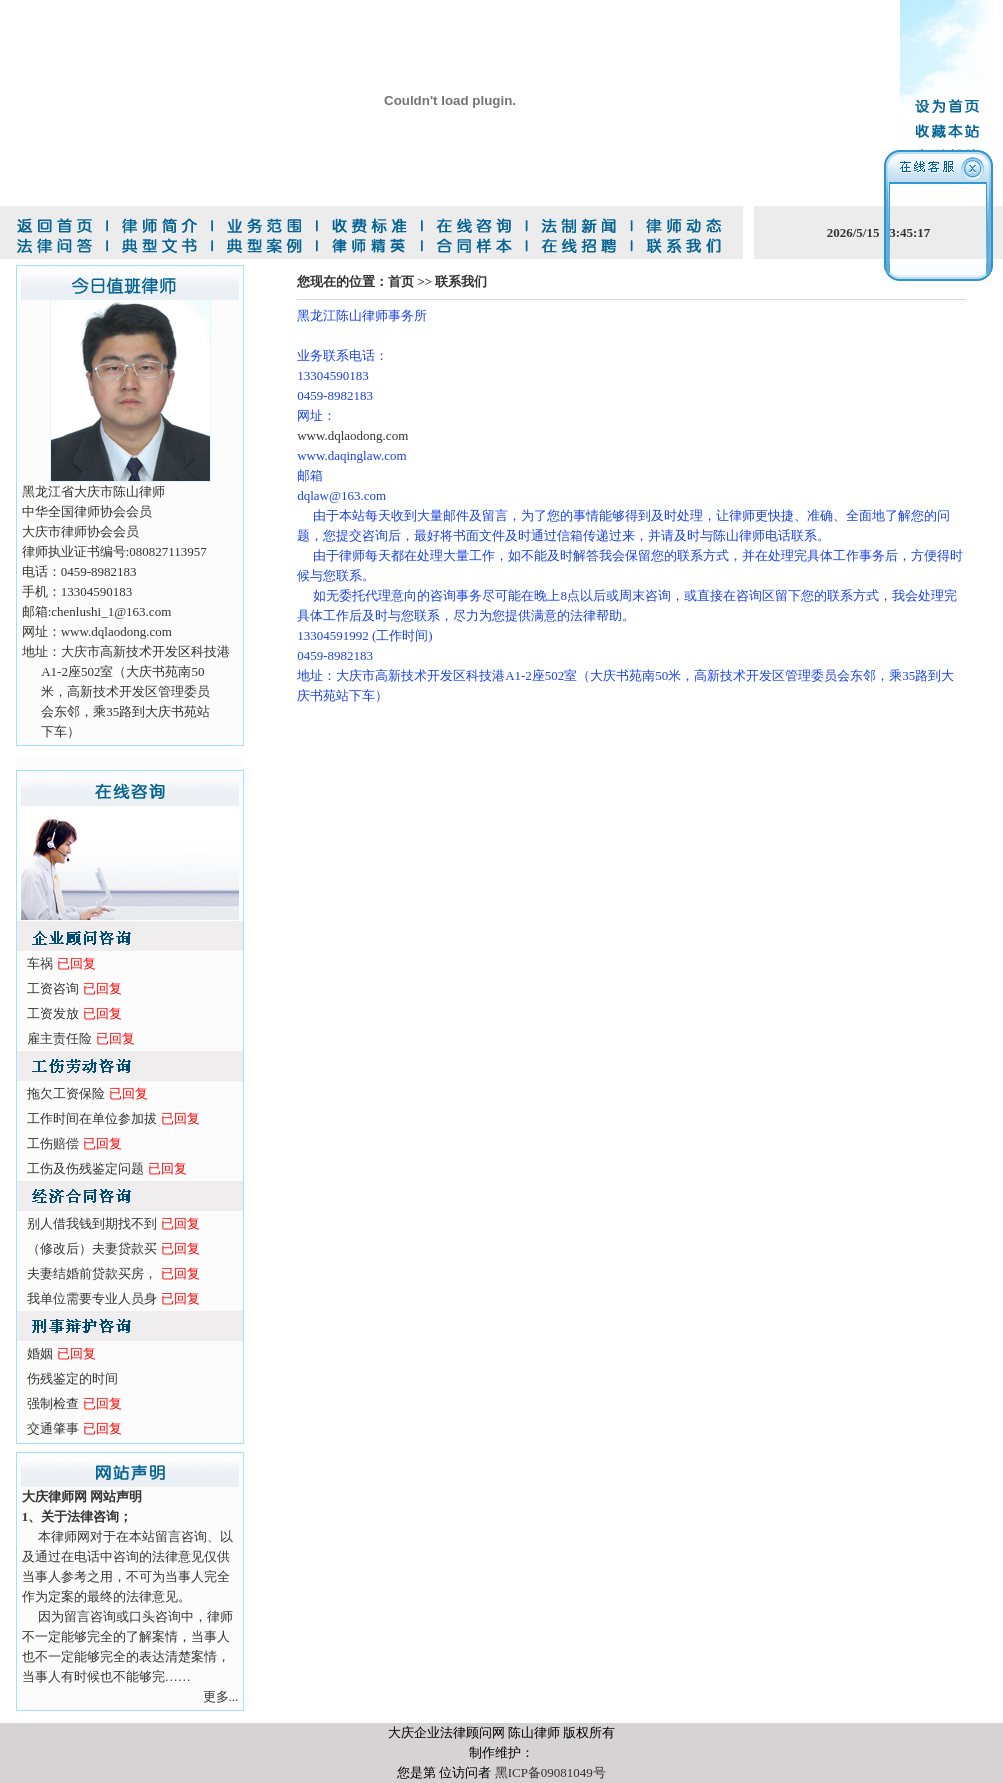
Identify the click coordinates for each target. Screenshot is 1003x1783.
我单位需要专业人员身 (92, 1298)
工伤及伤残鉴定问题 (85, 1168)
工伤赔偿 (53, 1143)
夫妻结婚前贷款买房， (92, 1273)
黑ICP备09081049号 (550, 1772)
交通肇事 (53, 1428)
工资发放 (53, 1013)
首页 (401, 281)
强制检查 (53, 1403)
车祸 (40, 963)
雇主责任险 (59, 1038)
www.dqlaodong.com (352, 435)
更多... (221, 1696)
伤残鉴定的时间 (72, 1378)
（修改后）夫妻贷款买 (92, 1248)
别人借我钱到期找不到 (92, 1223)
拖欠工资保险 (66, 1093)
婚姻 (40, 1353)
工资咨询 (53, 988)
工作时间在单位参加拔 (92, 1118)
